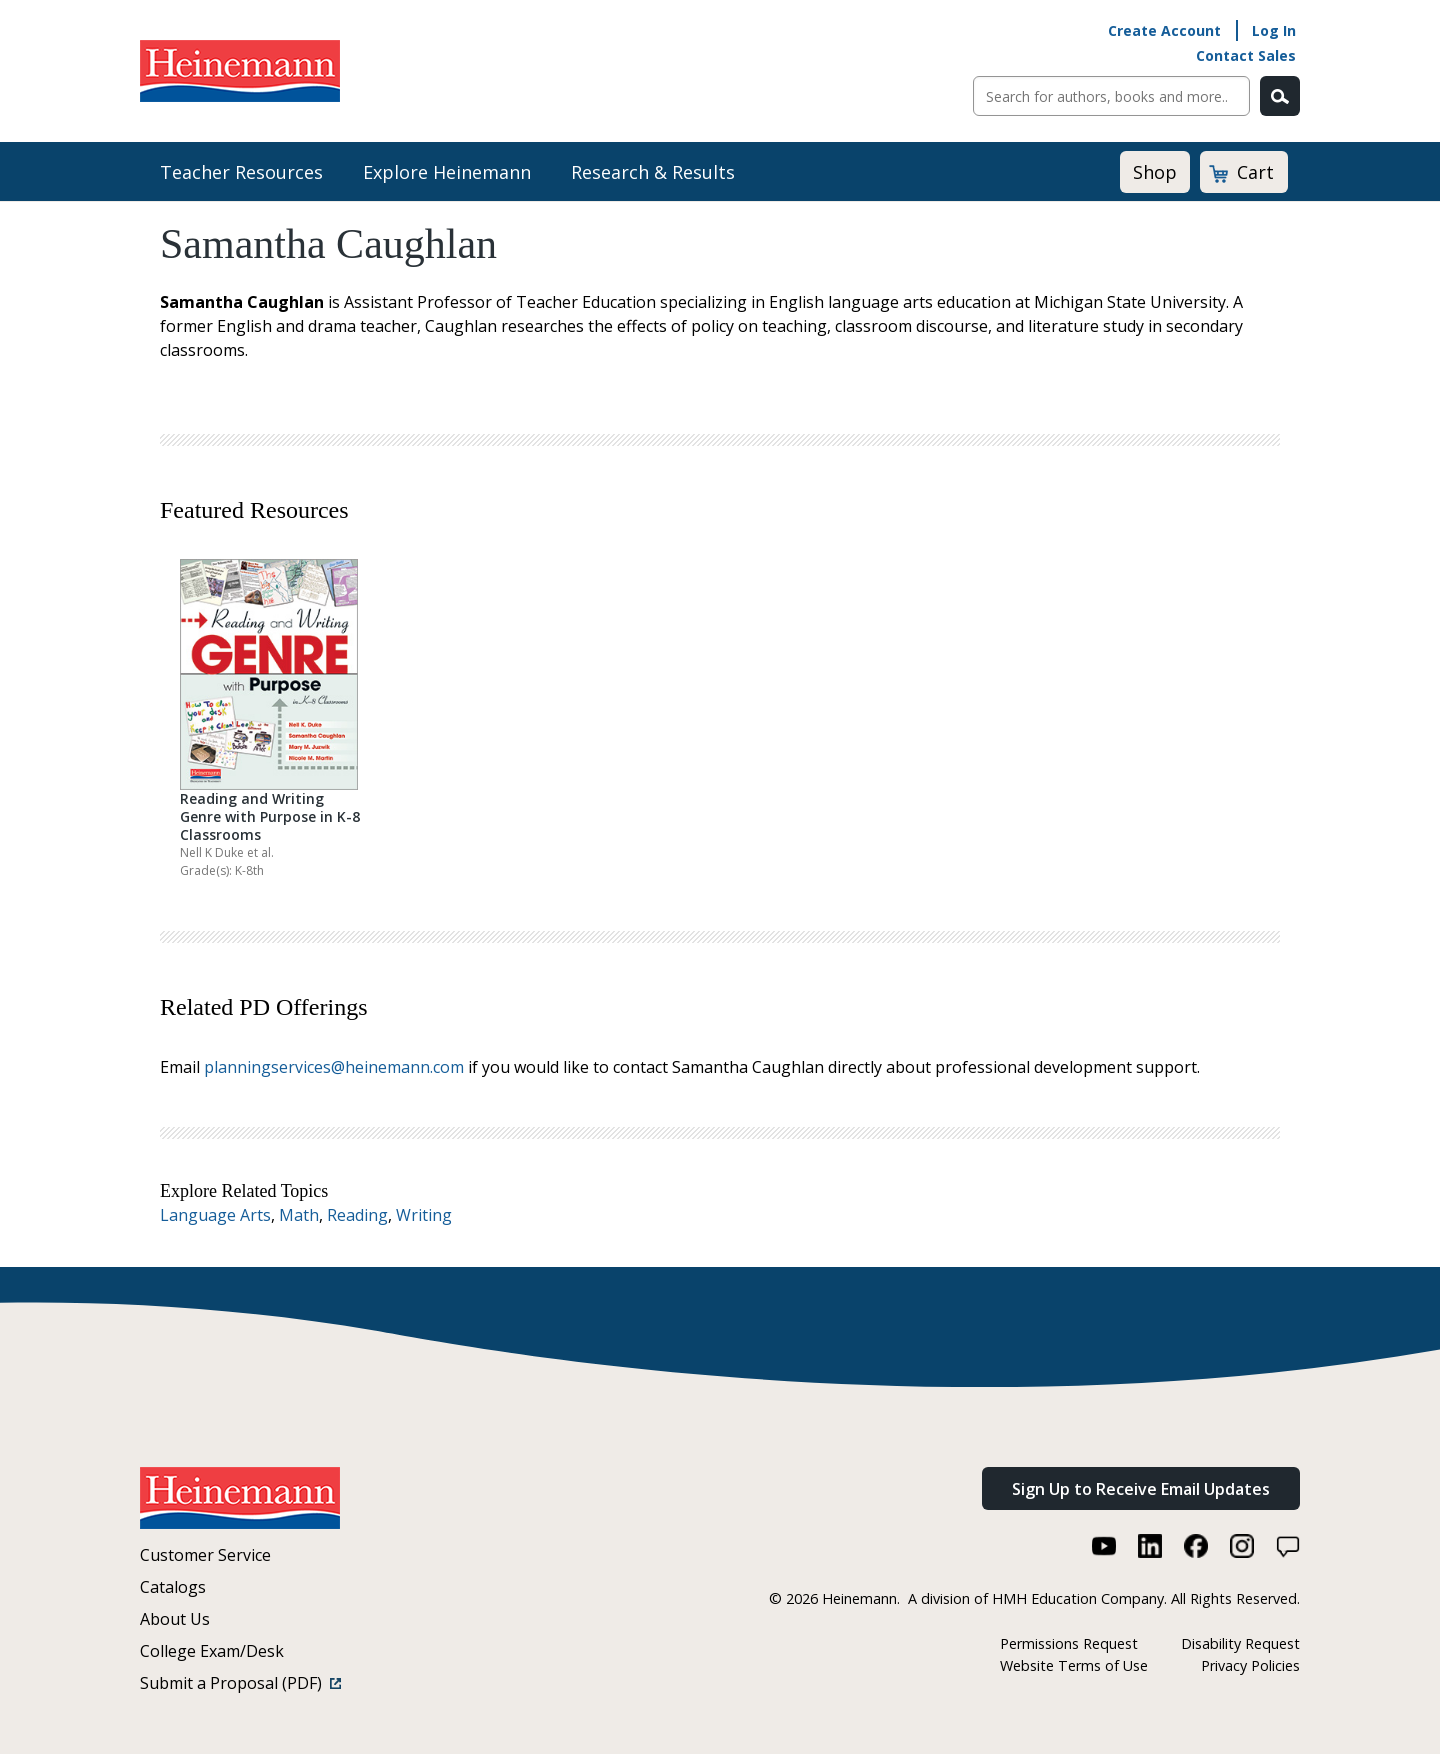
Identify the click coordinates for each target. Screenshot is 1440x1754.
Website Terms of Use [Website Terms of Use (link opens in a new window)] (1074, 1665)
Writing (424, 1215)
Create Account (1164, 30)
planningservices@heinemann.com (334, 1067)
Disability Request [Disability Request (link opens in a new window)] (1240, 1643)
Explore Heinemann (447, 172)
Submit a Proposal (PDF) (240, 1683)
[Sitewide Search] (1111, 96)
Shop (1155, 172)
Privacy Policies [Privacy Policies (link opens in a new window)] (1250, 1665)
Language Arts (215, 1215)
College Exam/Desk (212, 1651)
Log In (1274, 30)
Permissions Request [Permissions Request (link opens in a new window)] (1069, 1643)
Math (299, 1215)
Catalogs (173, 1587)
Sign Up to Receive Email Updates (1141, 1489)
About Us (175, 1619)
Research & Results (653, 172)
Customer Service (205, 1555)
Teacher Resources (241, 172)
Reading (357, 1215)
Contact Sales (1246, 55)
